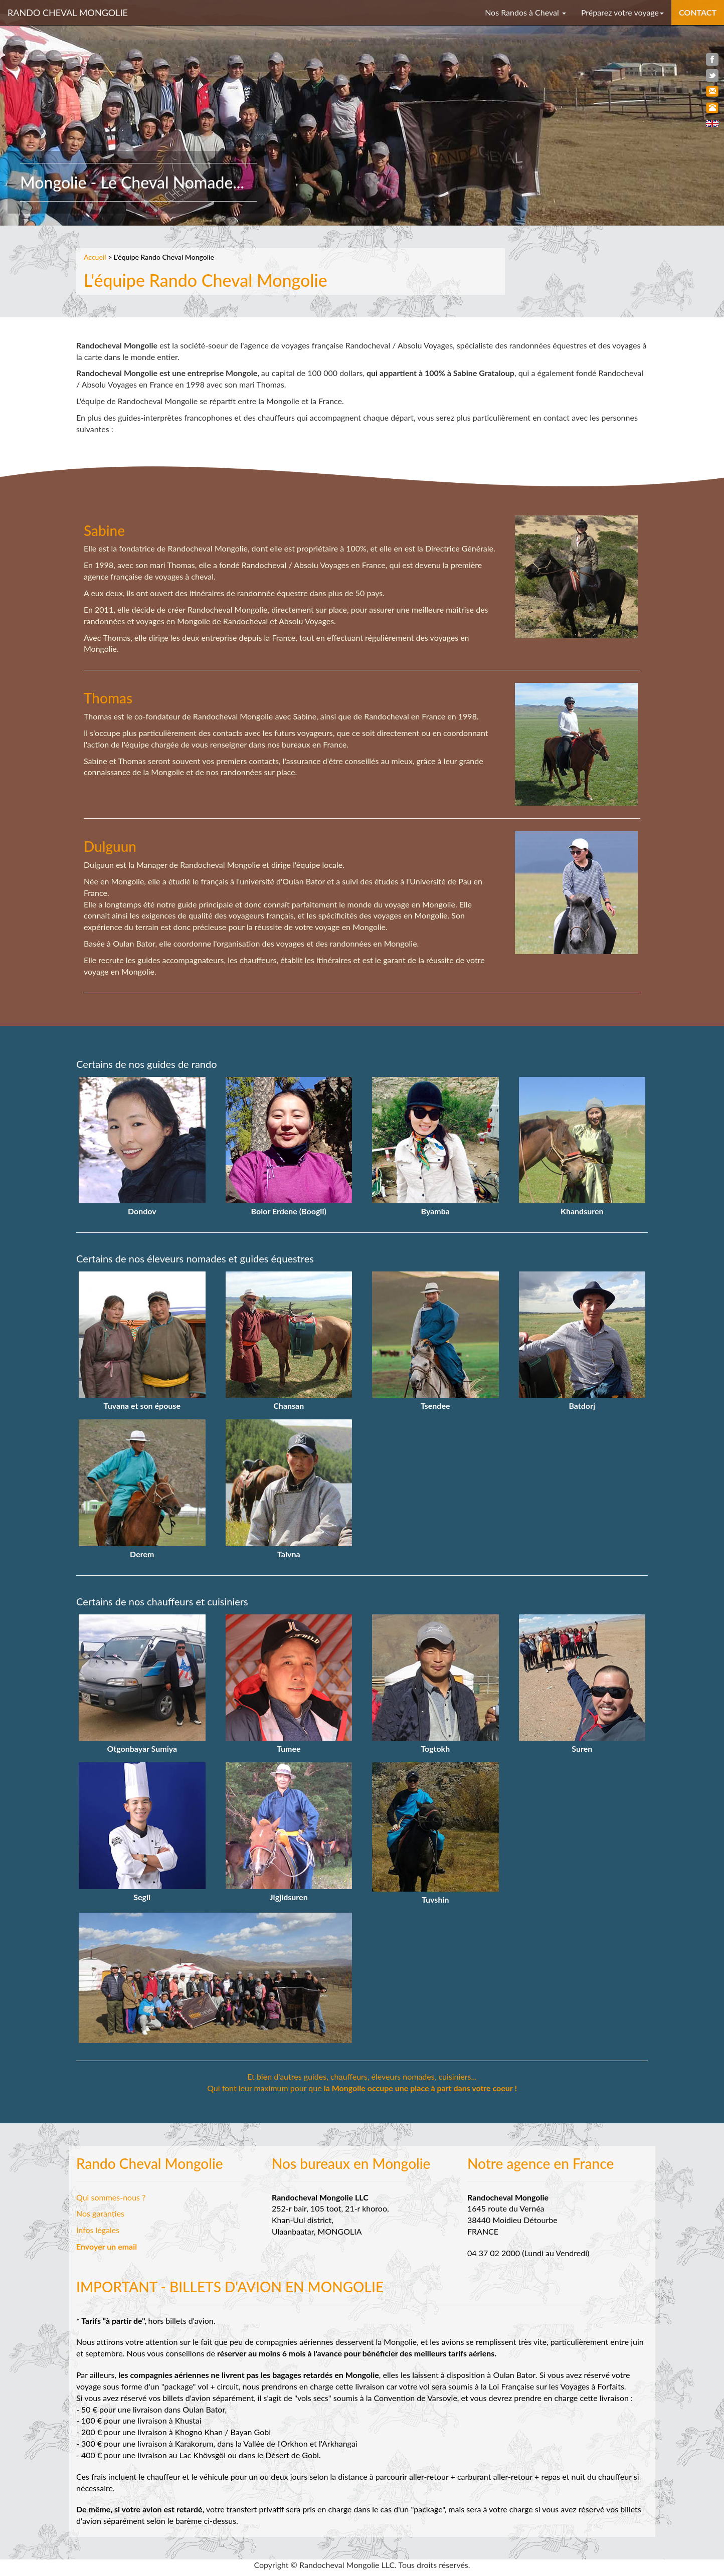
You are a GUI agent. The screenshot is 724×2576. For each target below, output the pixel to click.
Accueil (95, 257)
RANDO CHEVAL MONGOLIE (68, 12)
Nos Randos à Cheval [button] (525, 12)
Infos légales (97, 2230)
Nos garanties (100, 2213)
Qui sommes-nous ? (110, 2197)
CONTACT (697, 12)
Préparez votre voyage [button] (622, 12)
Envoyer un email (106, 2246)
